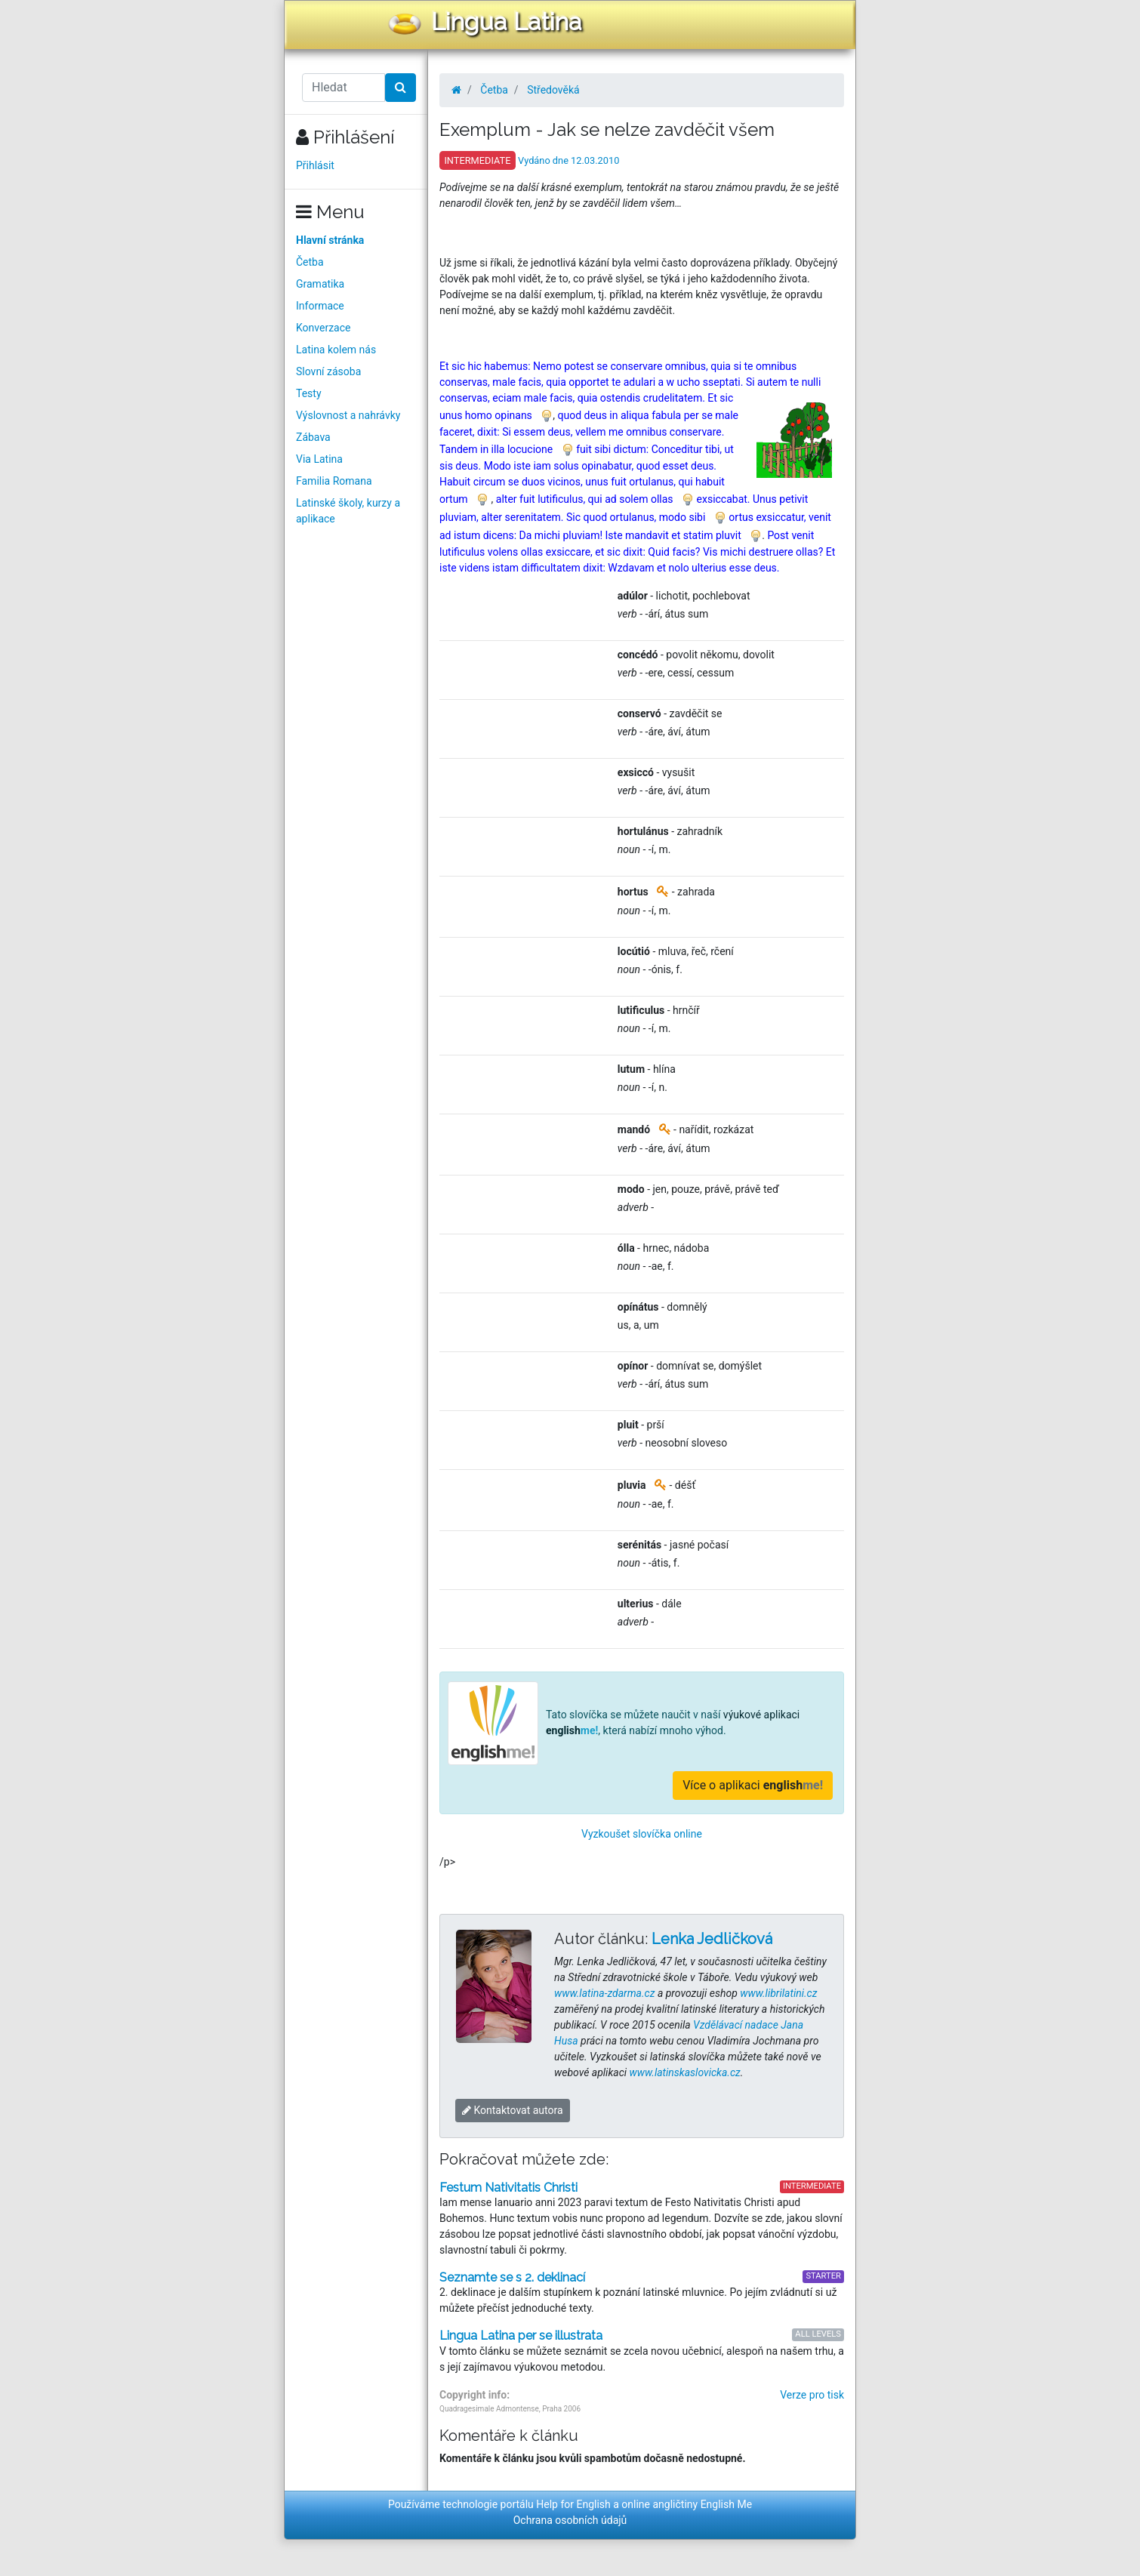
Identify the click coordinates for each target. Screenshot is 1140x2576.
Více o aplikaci (752, 1785)
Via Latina (319, 459)
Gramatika (320, 284)
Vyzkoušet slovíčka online (641, 1834)
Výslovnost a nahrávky (348, 415)
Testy (309, 393)
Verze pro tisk (812, 2395)
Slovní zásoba (328, 371)
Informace (320, 306)
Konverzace (323, 328)
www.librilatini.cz (778, 1993)
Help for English (573, 2504)
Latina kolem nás (336, 350)
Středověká (553, 90)
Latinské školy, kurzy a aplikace (348, 511)
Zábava (313, 437)
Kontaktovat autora (512, 2110)
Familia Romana (334, 481)
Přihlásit (315, 165)
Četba (310, 262)
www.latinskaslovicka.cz (685, 2072)
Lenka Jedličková (712, 1939)
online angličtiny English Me (686, 2504)
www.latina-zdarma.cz (604, 1993)
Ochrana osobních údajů (570, 2520)
